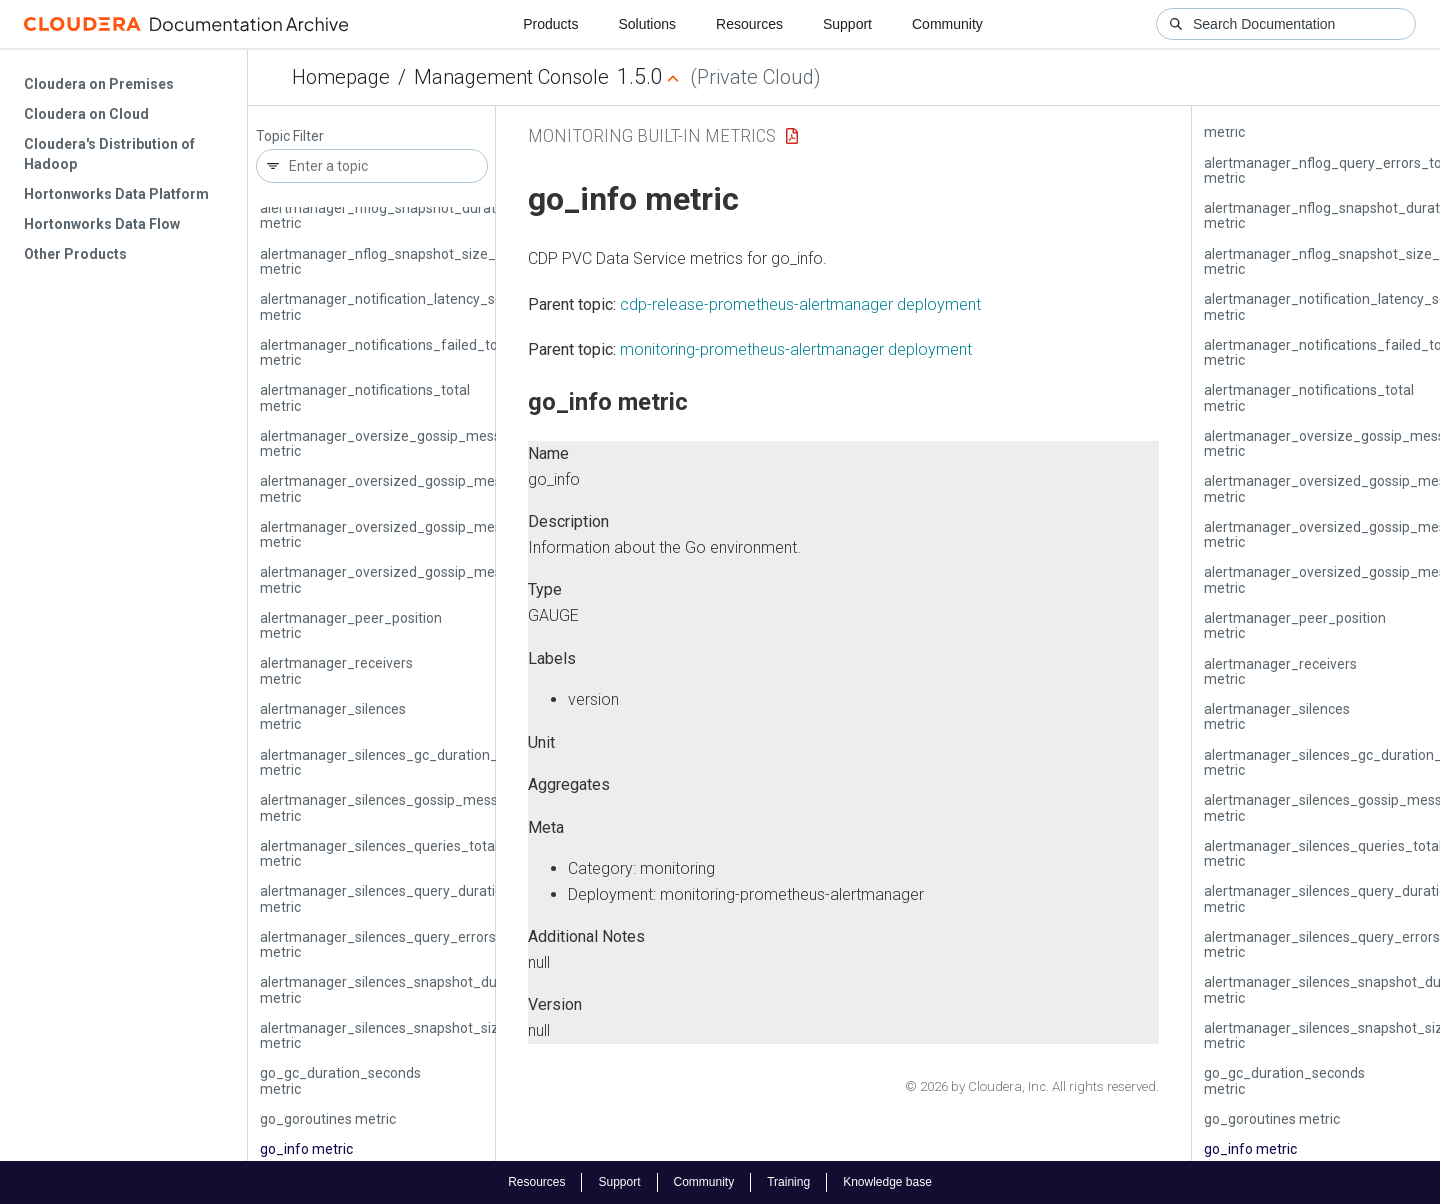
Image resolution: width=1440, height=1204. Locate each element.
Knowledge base (887, 1182)
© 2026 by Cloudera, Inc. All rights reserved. (1032, 1086)
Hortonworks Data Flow (102, 224)
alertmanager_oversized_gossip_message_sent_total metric (433, 579)
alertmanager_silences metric (333, 716)
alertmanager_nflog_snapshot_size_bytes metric (395, 261)
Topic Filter (290, 136)
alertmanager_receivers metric (336, 670)
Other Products (75, 254)
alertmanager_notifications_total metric (365, 397)
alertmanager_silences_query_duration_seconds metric (416, 898)
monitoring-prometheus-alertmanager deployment (796, 349)
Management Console (511, 77)
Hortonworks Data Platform (116, 194)
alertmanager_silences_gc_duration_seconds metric (405, 762)
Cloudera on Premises (99, 84)
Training (788, 1182)
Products (550, 24)
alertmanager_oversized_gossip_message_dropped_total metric (445, 488)
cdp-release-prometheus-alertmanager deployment (800, 304)
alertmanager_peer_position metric (351, 625)
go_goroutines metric (328, 1119)
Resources (749, 24)
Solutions (647, 24)
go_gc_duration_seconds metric (340, 1080)
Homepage (341, 77)
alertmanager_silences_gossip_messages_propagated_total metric (454, 807)
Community (947, 24)
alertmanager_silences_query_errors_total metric (396, 944)
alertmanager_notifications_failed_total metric (387, 352)
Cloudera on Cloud (86, 114)
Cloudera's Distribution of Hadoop (109, 154)
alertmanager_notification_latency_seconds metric (400, 306)
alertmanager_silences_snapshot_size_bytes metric (405, 1035)
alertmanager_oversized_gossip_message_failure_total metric (439, 534)
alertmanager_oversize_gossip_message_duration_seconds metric (453, 443)
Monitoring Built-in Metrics (652, 135)
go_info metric (306, 1149)
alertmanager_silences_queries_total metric (379, 853)
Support (847, 24)
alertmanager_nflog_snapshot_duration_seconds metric (418, 215)
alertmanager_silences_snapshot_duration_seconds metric (427, 989)
